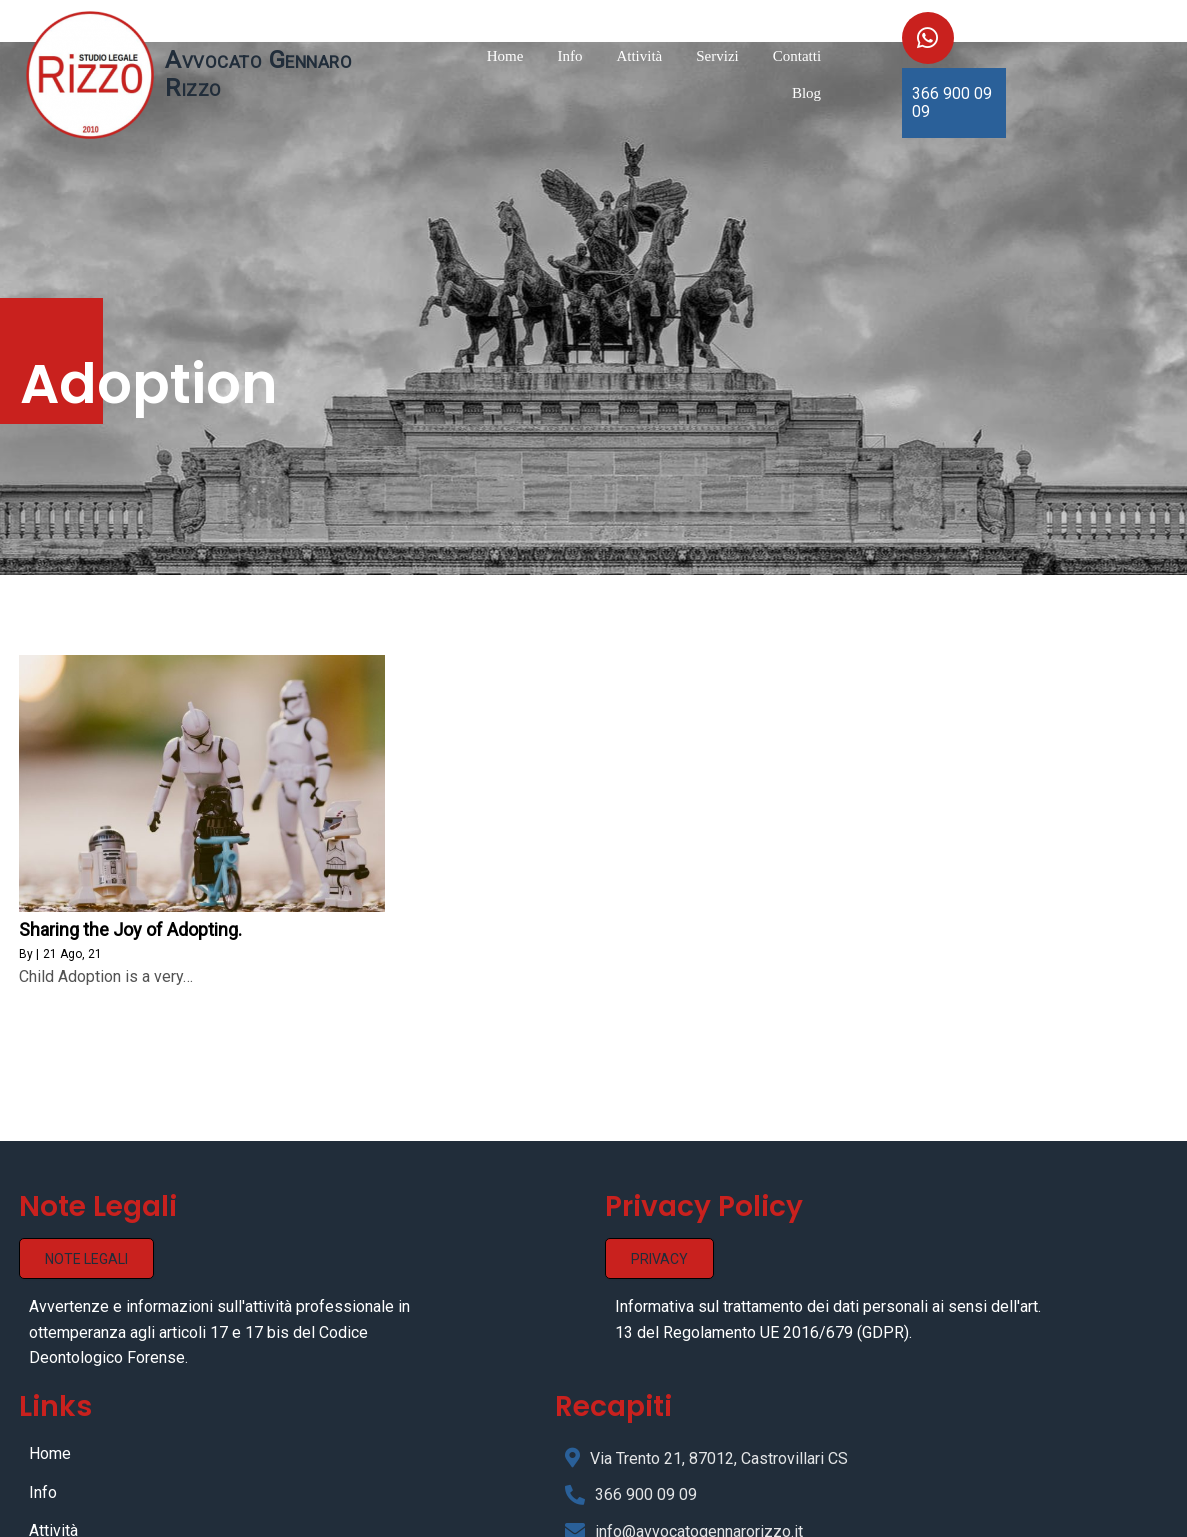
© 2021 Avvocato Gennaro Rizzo (594, 1514)
